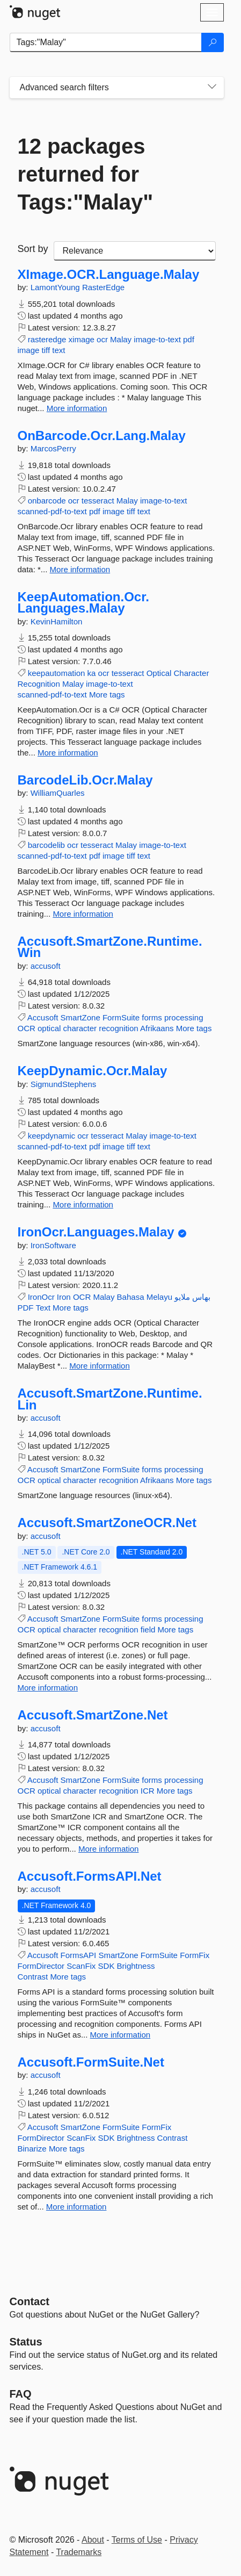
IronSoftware (53, 1245)
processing (183, 1017)
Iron (64, 1296)
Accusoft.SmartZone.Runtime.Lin (110, 1399)
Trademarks (78, 2552)
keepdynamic (51, 1135)
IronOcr (41, 1296)
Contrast (33, 1976)
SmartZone (80, 1017)
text (58, 350)
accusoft (46, 965)
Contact (29, 2301)
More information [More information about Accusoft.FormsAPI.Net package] (120, 2034)
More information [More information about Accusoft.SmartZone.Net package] (108, 1848)
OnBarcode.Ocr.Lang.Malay (102, 436)
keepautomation (56, 673)
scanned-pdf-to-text (52, 511)
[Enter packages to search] (106, 42)
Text (42, 1307)
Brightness (136, 1965)
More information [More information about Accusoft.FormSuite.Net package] (76, 2206)
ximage (81, 339)
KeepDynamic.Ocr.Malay (92, 1071)
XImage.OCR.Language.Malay (109, 274)
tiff (46, 350)
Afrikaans (157, 1028)
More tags (107, 694)
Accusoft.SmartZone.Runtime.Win (110, 947)
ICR (148, 1790)
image (29, 350)
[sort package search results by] (135, 251)
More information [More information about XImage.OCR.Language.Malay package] (77, 408)
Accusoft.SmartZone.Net (93, 1715)
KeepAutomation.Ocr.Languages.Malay (83, 602)
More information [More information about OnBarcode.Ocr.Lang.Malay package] (80, 569)
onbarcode (47, 500)
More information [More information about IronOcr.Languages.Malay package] (99, 1365)
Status (26, 2342)
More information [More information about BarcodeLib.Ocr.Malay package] (83, 913)
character (80, 1028)
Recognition (39, 683)
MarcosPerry (53, 448)
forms (152, 1017)
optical (49, 1028)
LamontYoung (56, 287)
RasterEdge (103, 287)
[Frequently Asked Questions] (21, 2394)
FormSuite (121, 1017)
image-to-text (157, 339)
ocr (102, 339)
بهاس (201, 1296)
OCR (26, 1028)
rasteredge (47, 339)
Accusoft (43, 1017)
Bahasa (130, 1296)
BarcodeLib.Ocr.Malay (85, 780)
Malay (121, 339)
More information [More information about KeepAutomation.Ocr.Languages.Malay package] (68, 752)
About (93, 2539)
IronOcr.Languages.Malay (96, 1232)
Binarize (32, 2148)
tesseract (98, 500)
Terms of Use (137, 2539)
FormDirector (41, 1965)
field (148, 1629)
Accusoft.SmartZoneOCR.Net (107, 1523)
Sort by (33, 248)
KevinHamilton (57, 621)
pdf (188, 339)
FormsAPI (79, 1955)
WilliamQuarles (58, 792)
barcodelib (46, 845)
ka (91, 673)
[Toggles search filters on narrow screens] (212, 87)
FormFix (194, 1955)
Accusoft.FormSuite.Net (91, 2062)
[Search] (212, 42)
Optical (159, 673)
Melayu (159, 1296)
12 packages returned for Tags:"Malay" (86, 174)
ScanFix (81, 1965)
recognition (118, 1028)
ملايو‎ (182, 1296)
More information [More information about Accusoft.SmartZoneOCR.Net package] (48, 1687)
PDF (26, 1307)
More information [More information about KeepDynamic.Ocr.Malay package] (83, 1204)
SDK (106, 1965)
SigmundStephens (64, 1084)
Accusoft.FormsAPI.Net (90, 1876)
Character (191, 673)
